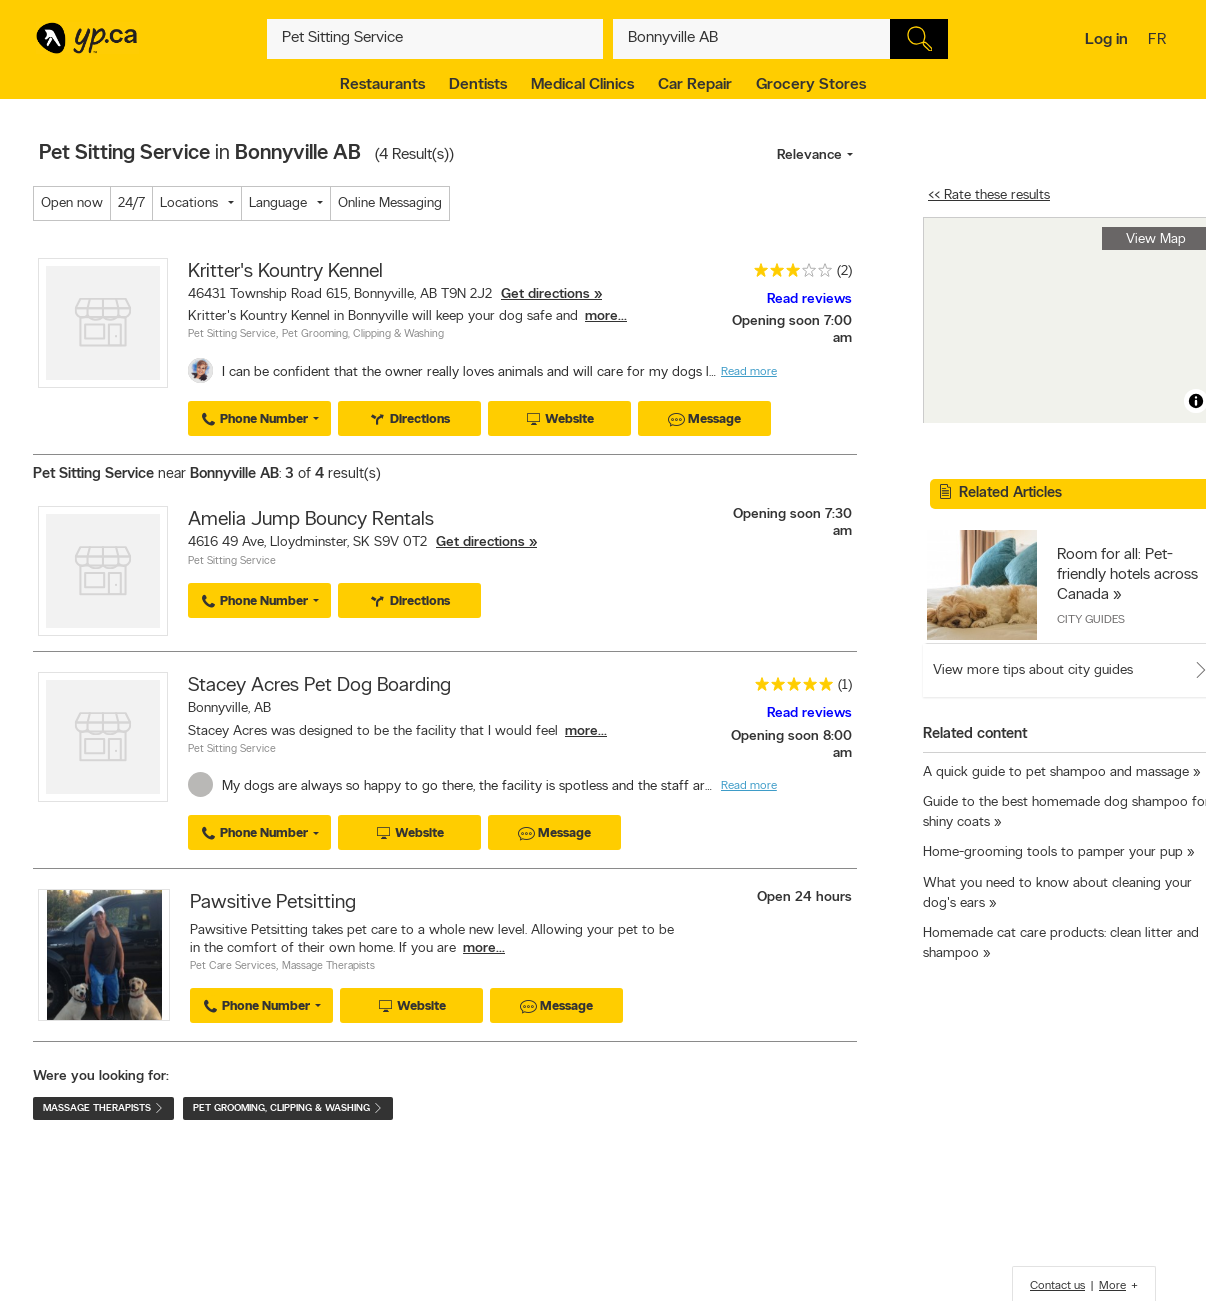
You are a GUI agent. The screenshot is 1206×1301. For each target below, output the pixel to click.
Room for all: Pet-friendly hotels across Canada (1127, 575)
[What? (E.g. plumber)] (435, 39)
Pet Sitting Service (232, 334)
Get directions (545, 294)
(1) (845, 685)
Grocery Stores (811, 85)
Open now (72, 203)
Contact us (1057, 1286)
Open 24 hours (804, 897)
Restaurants (382, 85)
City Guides (1091, 620)
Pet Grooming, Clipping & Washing (363, 334)
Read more (749, 372)
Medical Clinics (582, 85)
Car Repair (695, 85)
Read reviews (809, 299)
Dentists (478, 85)
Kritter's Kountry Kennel (285, 272)
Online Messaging (390, 203)
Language (278, 203)
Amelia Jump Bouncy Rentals (311, 520)
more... (606, 316)
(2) (844, 271)
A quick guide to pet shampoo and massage (1056, 772)
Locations (189, 203)
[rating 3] (788, 274)
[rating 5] (789, 688)
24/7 (131, 203)
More (1112, 1286)
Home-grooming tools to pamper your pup (1053, 852)
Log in (1106, 40)
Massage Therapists (328, 966)
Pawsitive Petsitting (273, 903)
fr (1159, 41)
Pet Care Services (233, 966)
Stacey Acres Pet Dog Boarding (319, 686)
